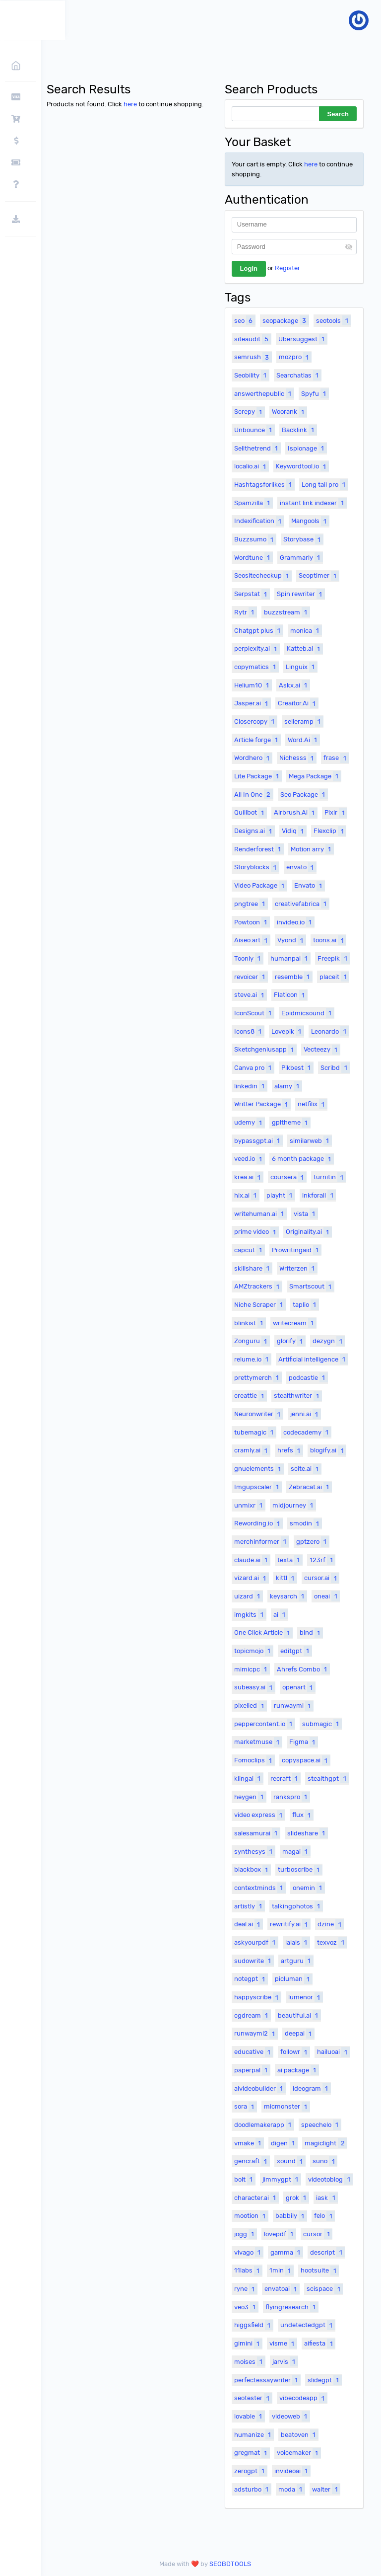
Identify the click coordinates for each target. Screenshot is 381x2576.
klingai (248, 1778)
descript (327, 2252)
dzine (330, 1924)
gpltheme (291, 1123)
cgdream (252, 2015)
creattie (250, 1396)
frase (335, 758)
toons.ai (329, 940)
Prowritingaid (296, 1250)
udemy (249, 1123)
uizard (248, 1596)
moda (291, 2489)
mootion (251, 2216)
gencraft (251, 2161)
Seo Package (303, 794)
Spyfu (314, 393)
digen (284, 2143)
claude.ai (252, 1560)
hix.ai (246, 1195)
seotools (333, 320)
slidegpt (324, 2380)
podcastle (308, 1377)
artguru (297, 1961)
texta (289, 1560)
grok (297, 2197)
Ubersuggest (302, 339)
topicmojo (253, 1651)
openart (298, 1687)
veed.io (249, 1159)
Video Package (260, 886)
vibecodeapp (303, 2398)
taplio (305, 1304)
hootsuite (319, 2270)
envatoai (281, 2289)
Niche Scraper (259, 1304)
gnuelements (258, 1469)
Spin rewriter (300, 594)
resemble (293, 977)
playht (280, 1195)
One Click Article (263, 1633)
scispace (324, 2289)
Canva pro (254, 1067)
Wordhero (253, 758)
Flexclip (330, 831)
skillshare (253, 1268)
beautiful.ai (299, 2015)
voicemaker (298, 2453)
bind (311, 1633)
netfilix (312, 1104)
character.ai (256, 2197)
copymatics (256, 667)
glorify (291, 1341)
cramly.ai (252, 1450)
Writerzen (298, 1268)
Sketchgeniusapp (265, 1050)
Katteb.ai (304, 649)
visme (283, 2344)
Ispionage (307, 448)
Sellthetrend (257, 448)
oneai (326, 1596)
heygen (250, 1797)
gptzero (312, 1541)
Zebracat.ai (310, 1487)
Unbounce (254, 430)
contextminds (259, 1888)
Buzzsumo (255, 539)
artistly (249, 1906)
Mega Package (315, 776)
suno (325, 2161)
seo (244, 320)
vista (306, 1213)
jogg (245, 2234)
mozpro (295, 357)
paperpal (252, 2070)
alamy (288, 1086)
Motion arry (312, 849)
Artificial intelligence (313, 1359)
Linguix (301, 667)
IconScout (254, 1013)
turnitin (329, 1177)
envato (301, 867)
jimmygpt (281, 2179)
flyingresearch (291, 2307)
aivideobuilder (259, 2088)
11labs (248, 2270)
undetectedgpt (307, 2325)
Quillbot (250, 813)
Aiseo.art (252, 940)
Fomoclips (254, 1760)
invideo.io (295, 922)
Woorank (289, 412)
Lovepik (287, 1031)
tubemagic (255, 1432)
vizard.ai (251, 1578)
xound (291, 2161)
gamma (286, 2252)
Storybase (303, 539)
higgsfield (253, 2325)
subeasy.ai (254, 1687)
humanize (253, 2434)
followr (295, 2052)
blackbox (252, 1870)
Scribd (334, 1067)
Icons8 (249, 1031)
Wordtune (253, 557)
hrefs (290, 1450)
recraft (285, 1778)
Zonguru (251, 1341)
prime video (256, 1232)
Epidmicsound (307, 1013)
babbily (291, 2216)
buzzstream (287, 612)
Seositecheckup (262, 576)
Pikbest (297, 1067)
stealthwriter (297, 1396)
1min (281, 2270)
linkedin (250, 1086)
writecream (294, 1323)
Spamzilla (253, 503)
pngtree (250, 904)
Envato (309, 886)
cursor (317, 2234)
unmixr (249, 1505)
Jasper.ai (252, 703)
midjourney (294, 1505)
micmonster (287, 2107)
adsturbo (252, 2489)
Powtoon (251, 922)
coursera (288, 1177)
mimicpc (251, 1669)
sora (245, 2107)
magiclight (326, 2143)
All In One (253, 794)
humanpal (290, 958)
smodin (305, 1523)
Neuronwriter (258, 1414)
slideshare (307, 1833)
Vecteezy (322, 1050)
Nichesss (297, 758)
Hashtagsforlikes (264, 484)
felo (324, 2216)
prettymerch (257, 1377)
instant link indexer (313, 503)
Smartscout (311, 1286)
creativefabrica (302, 904)
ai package (297, 2070)
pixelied (250, 1706)
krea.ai (248, 1177)
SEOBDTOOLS (232, 2564)
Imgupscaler (257, 1487)
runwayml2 (255, 2034)
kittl (286, 1578)
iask (326, 2197)
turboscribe (300, 1870)
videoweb (291, 2416)
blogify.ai (328, 1450)
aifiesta (319, 2344)
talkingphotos (297, 1906)
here (133, 104)
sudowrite (253, 1961)
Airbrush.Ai (295, 813)
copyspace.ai (306, 1760)
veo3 (246, 2307)
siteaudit (252, 339)
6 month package (302, 1159)
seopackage (285, 320)
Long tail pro (325, 484)
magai (296, 1851)
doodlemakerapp (264, 2124)
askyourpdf (256, 1942)
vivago (248, 2252)
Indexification (259, 521)
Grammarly (301, 557)
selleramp (303, 721)
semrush (252, 357)
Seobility (251, 375)
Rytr (245, 612)
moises (249, 2361)
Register (287, 268)
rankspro (291, 1797)
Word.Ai (303, 740)
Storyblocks (256, 867)
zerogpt (250, 2471)
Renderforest (258, 849)
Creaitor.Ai (298, 703)
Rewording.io (258, 1523)
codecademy (307, 1432)
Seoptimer (319, 576)
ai (280, 1614)
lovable (249, 2416)
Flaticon (290, 995)
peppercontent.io (264, 1724)
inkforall (318, 1195)
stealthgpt (328, 1778)
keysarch (288, 1596)
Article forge (257, 740)
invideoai (292, 2471)
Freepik (333, 958)
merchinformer (261, 1541)
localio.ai (251, 466)
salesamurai (257, 1833)
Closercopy (255, 721)
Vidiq (294, 831)
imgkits (250, 1614)
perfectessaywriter (267, 2380)
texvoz (331, 1942)
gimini (248, 2344)
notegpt (250, 1979)
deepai (299, 2034)
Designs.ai (254, 831)
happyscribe (257, 1997)
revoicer (250, 977)
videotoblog (330, 2179)
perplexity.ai (256, 649)
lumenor (305, 1997)
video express (259, 1815)
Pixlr (335, 813)
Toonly (248, 958)
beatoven (299, 2434)
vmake (248, 2143)
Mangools (310, 521)
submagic (321, 1724)
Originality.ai (308, 1232)
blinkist (249, 1323)
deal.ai (248, 1924)
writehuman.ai (260, 1213)
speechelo (321, 2124)
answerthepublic (264, 393)
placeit (334, 977)
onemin (308, 1888)
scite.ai (306, 1469)
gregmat (251, 2453)
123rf (322, 1560)
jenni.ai (305, 1414)
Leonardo (329, 1031)
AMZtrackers (258, 1286)
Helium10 (252, 685)
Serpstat (251, 594)
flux (302, 1815)
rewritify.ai (290, 1924)
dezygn (328, 1341)
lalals (297, 1942)
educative (253, 2052)
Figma (303, 1742)
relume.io (252, 1359)
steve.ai (250, 995)
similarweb (310, 1140)
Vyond (291, 940)
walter (326, 2489)
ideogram (311, 2088)
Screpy (249, 412)
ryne (245, 2289)
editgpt (296, 1651)
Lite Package (257, 776)
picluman (293, 1979)
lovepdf (280, 2234)
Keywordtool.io (302, 466)
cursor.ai (321, 1578)
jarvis (285, 2361)
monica (305, 630)
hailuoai (333, 2052)
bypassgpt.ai (258, 1140)
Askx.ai (294, 685)
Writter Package (262, 1104)
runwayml (293, 1706)
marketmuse (258, 1742)
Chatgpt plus (258, 630)
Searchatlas (298, 375)
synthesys (254, 1851)
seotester (253, 2398)
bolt (244, 2179)
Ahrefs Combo (303, 1669)
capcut (249, 1250)
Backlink (299, 430)
